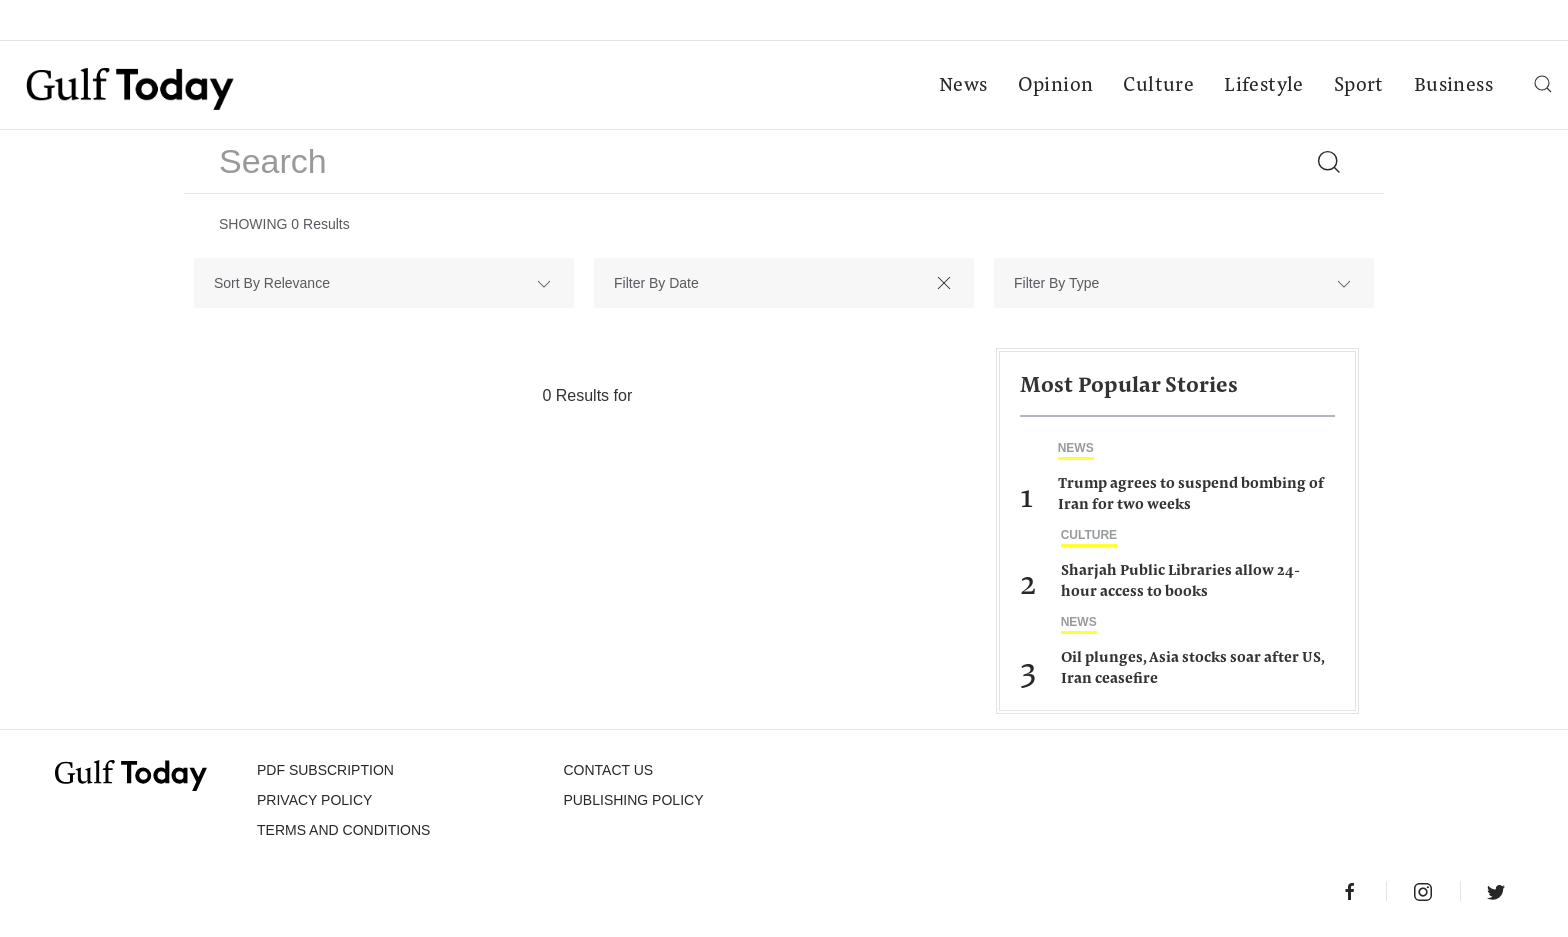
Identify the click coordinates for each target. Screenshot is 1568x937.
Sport (1359, 86)
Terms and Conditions (343, 830)
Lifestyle (1264, 86)
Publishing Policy (633, 800)
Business (1453, 86)
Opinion (1056, 86)
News (963, 86)
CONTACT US (608, 770)
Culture (1158, 86)
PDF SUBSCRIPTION (325, 770)
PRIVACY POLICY (314, 800)
